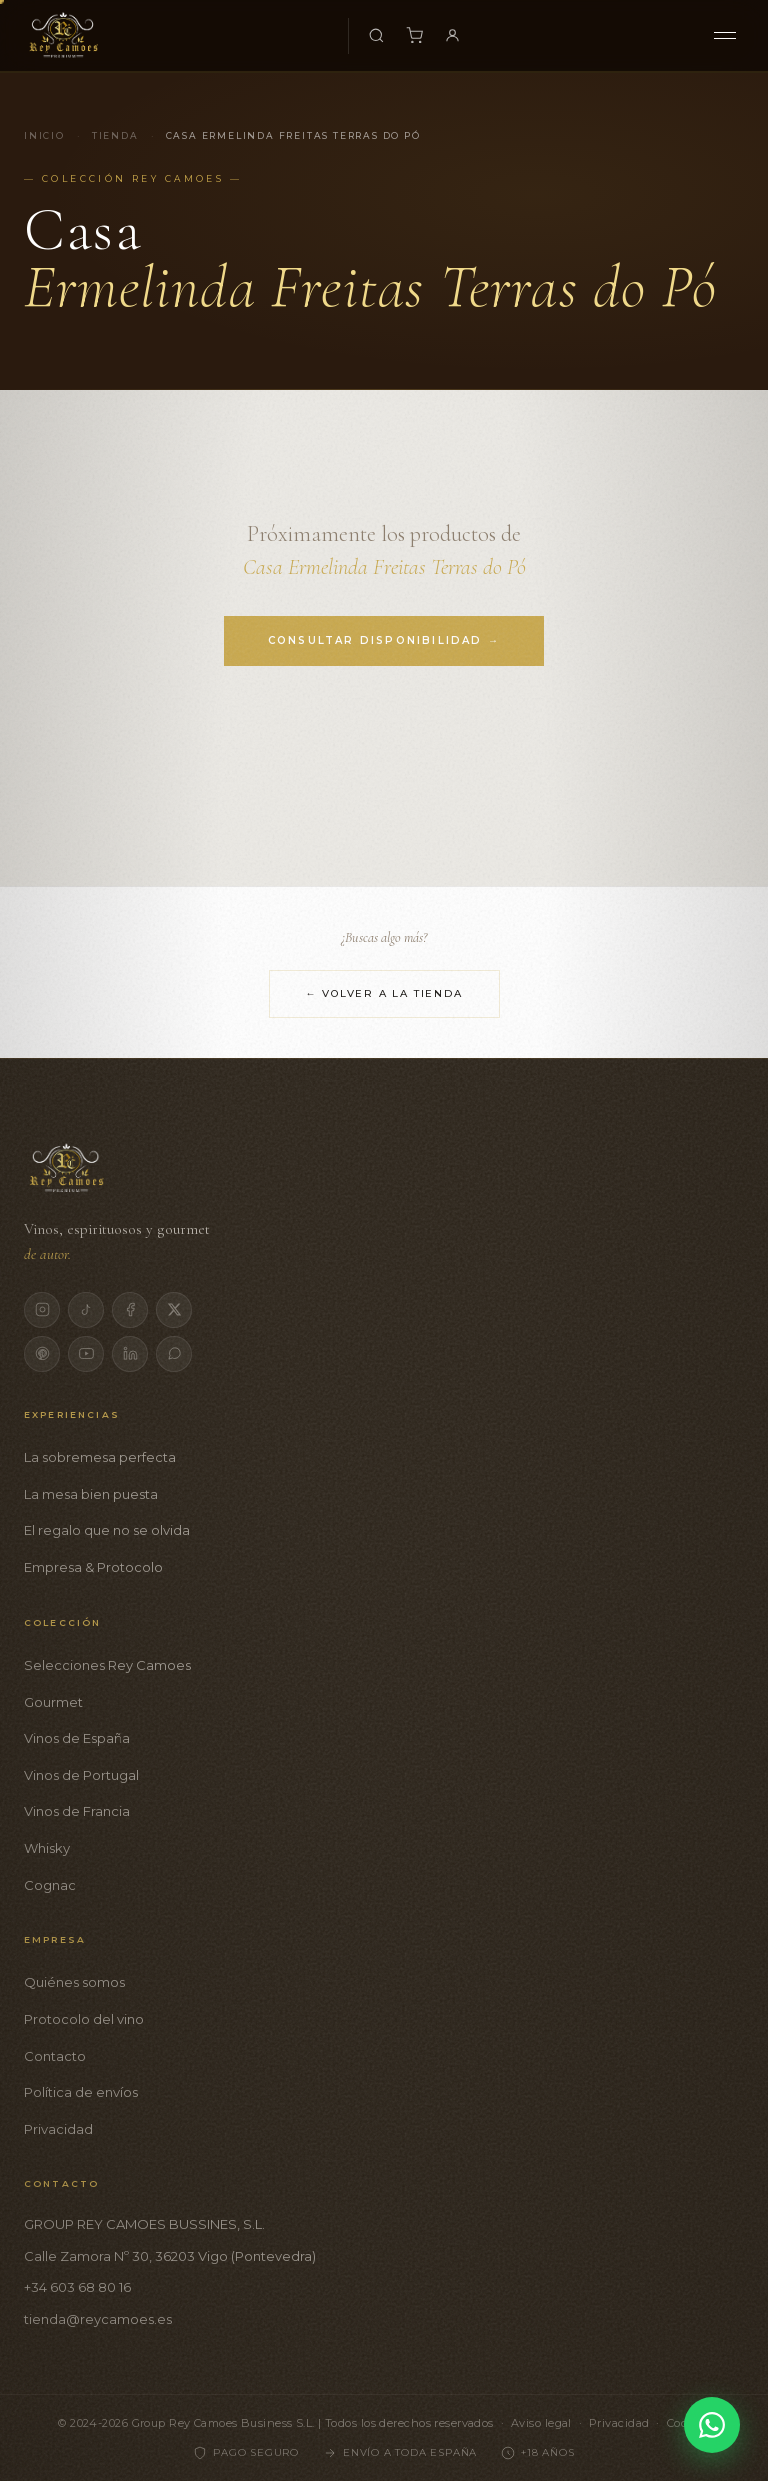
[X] (174, 1310)
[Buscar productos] (377, 36)
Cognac (50, 1885)
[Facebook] (130, 1310)
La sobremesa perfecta (100, 1457)
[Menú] (725, 35)
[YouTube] (86, 1354)
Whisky (47, 1848)
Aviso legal (541, 2423)
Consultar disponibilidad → (384, 640)
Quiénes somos (74, 1982)
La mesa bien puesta (91, 1494)
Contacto (55, 2056)
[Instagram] (42, 1310)
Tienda (115, 135)
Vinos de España (77, 1738)
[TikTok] (86, 1310)
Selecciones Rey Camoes (107, 1665)
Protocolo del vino (84, 2019)
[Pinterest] (42, 1354)
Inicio (44, 135)
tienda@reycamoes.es (98, 2319)
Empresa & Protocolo (93, 1567)
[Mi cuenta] (453, 36)
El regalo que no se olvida (107, 1530)
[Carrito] (415, 36)
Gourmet (53, 1702)
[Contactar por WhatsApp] (712, 2425)
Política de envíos (81, 2092)
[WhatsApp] (174, 1354)
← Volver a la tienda (384, 993)
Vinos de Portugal (81, 1775)
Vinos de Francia (77, 1811)
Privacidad (58, 2129)
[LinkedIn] (130, 1354)
